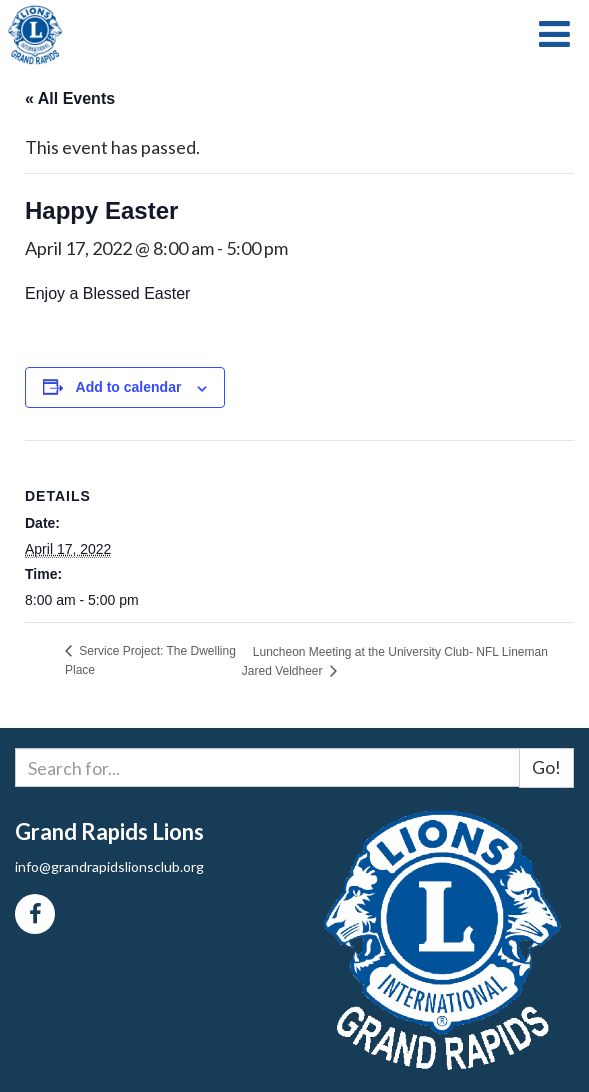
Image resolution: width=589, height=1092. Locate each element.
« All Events (70, 98)
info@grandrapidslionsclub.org (109, 866)
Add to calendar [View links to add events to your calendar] (129, 387)
